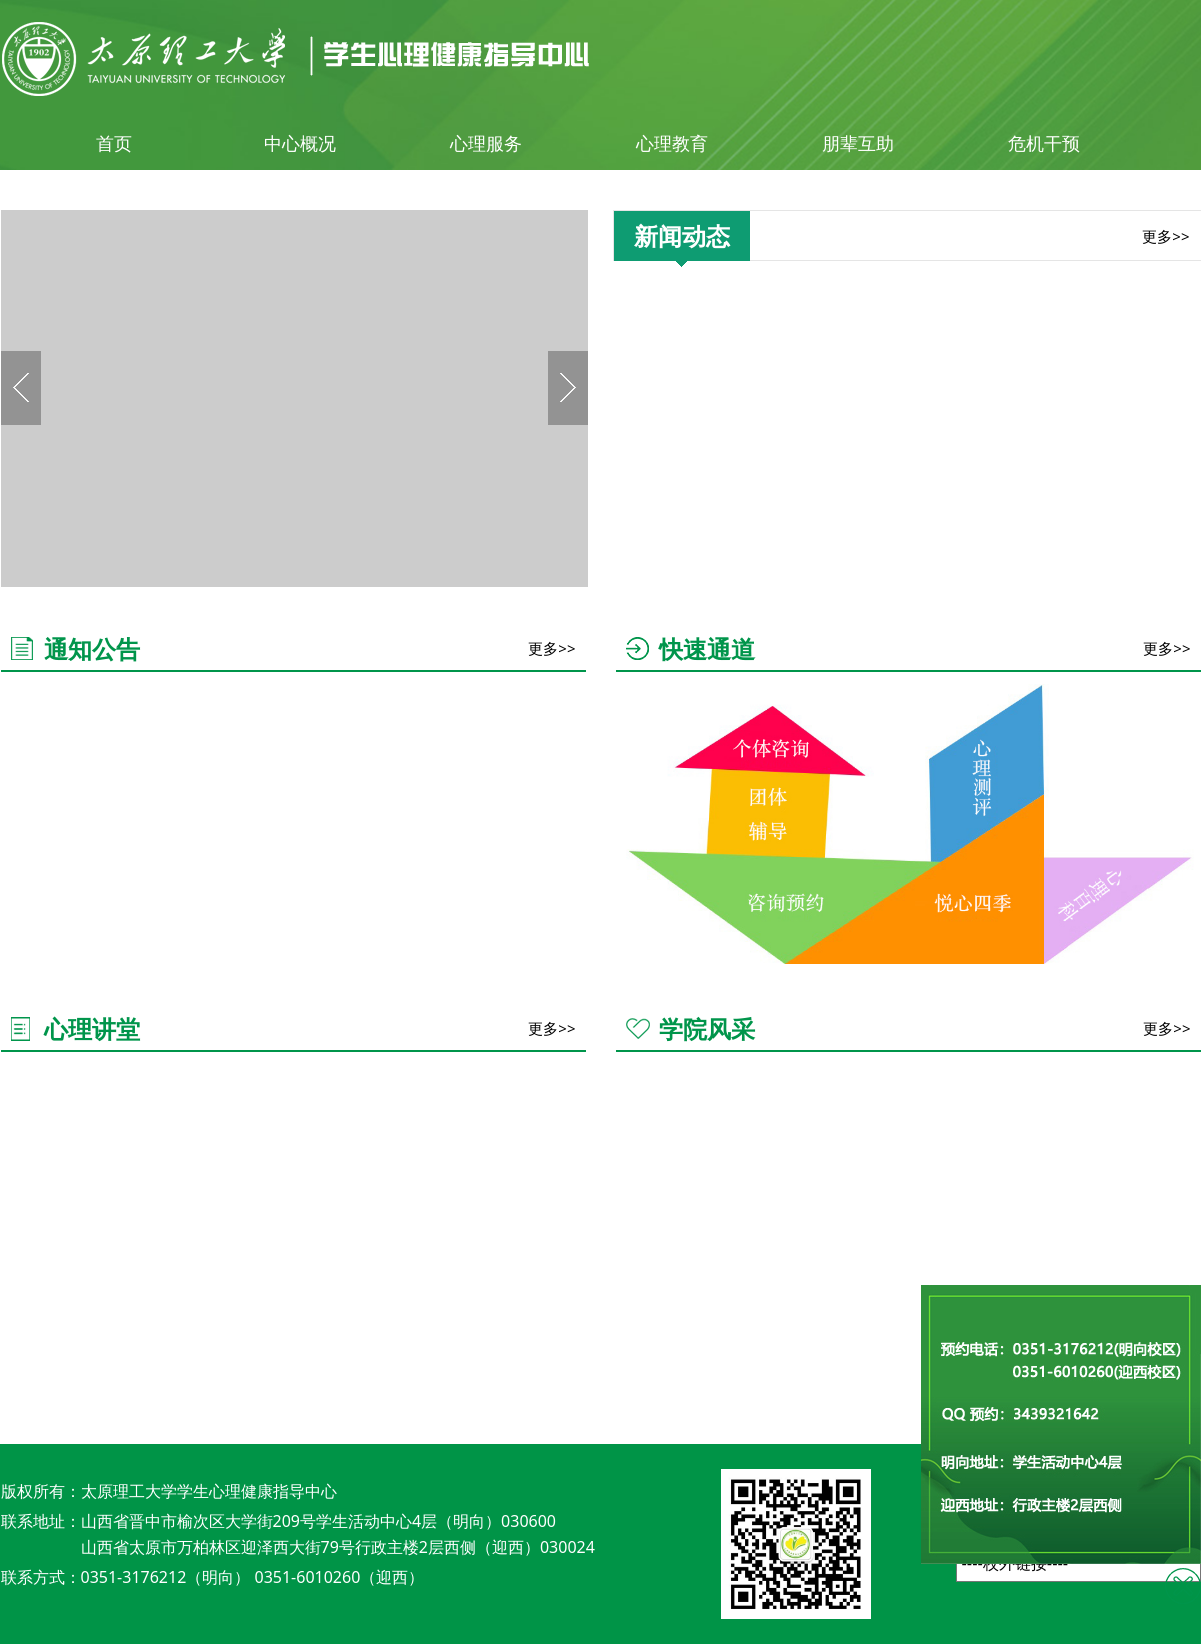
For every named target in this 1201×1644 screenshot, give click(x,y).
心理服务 (486, 143)
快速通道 (707, 648)
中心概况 (300, 143)
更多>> (1165, 236)
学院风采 (707, 1028)
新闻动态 (682, 235)
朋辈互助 (858, 143)
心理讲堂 (92, 1028)
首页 (114, 143)
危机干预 (1044, 143)
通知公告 (92, 648)
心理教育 (672, 143)
